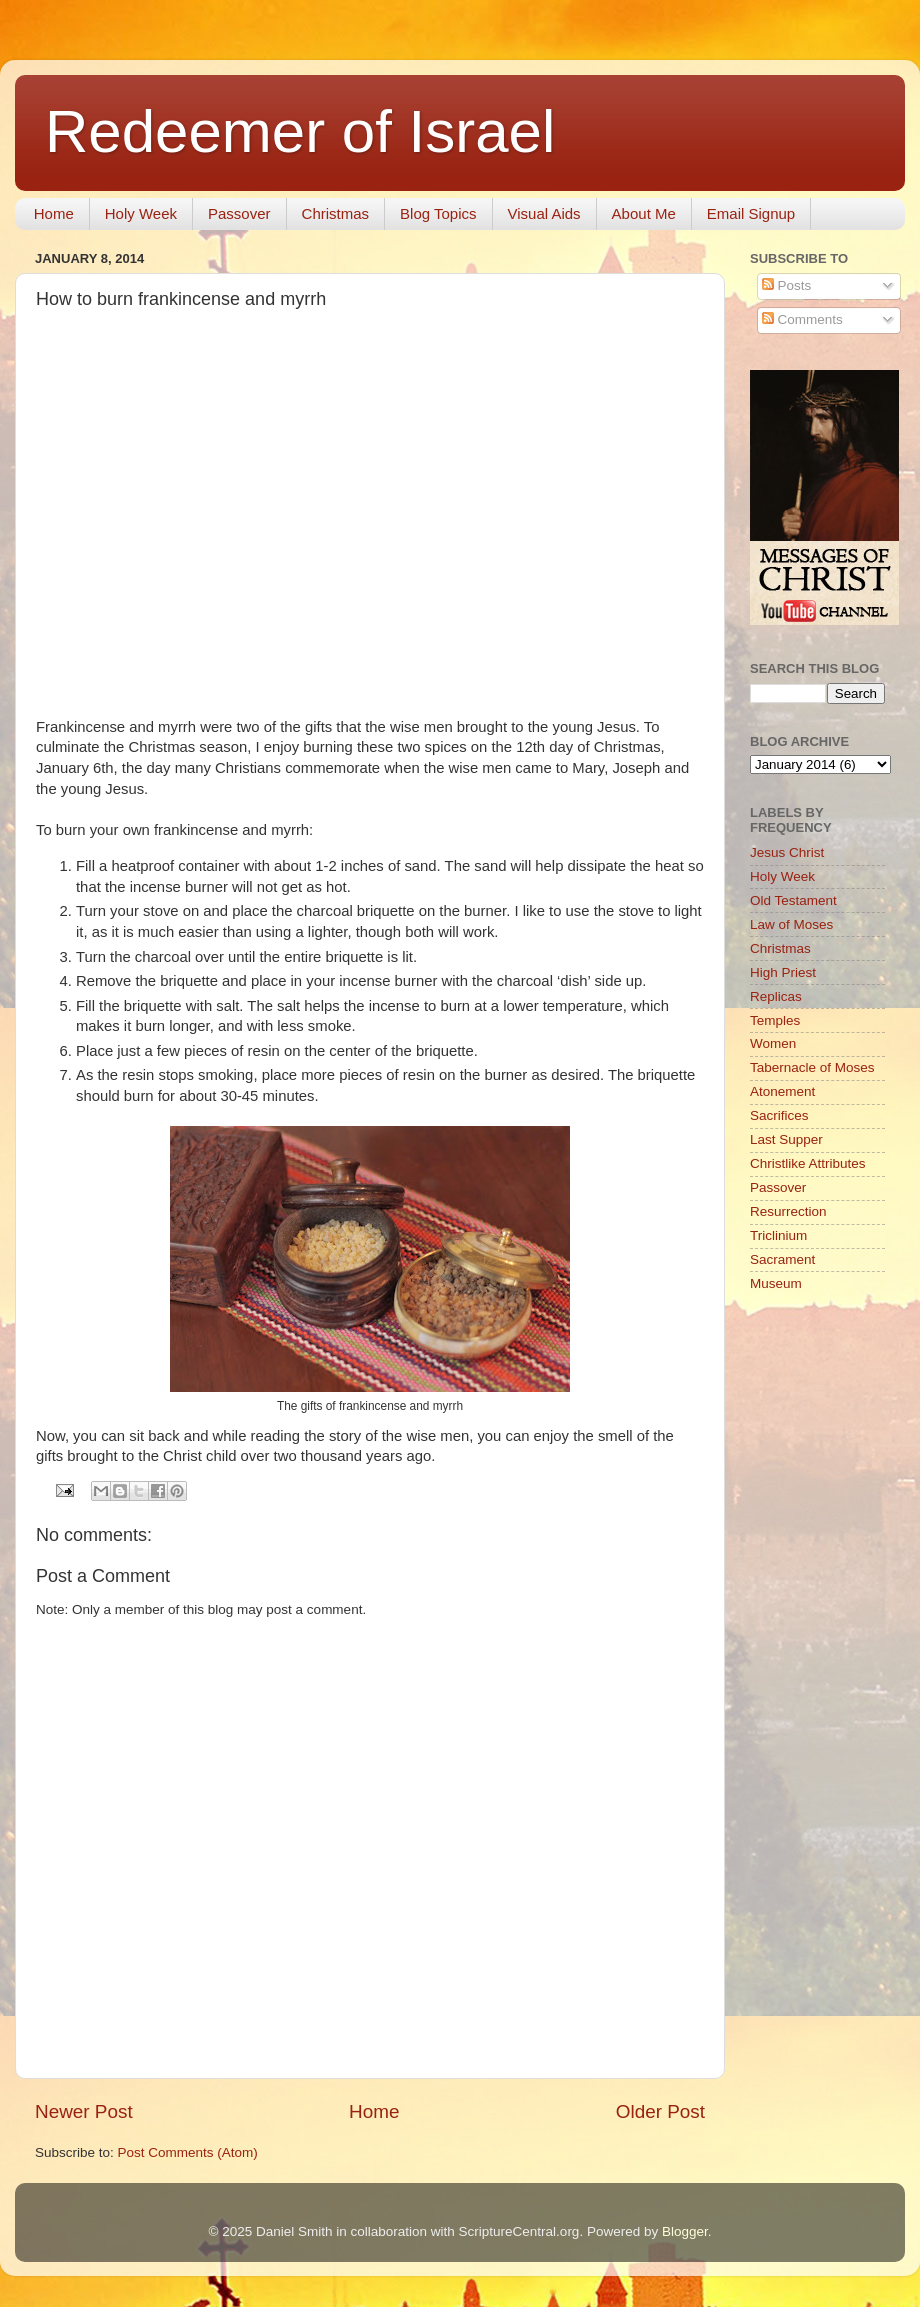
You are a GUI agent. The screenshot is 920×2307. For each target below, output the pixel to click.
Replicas (776, 996)
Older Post (660, 2111)
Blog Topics (438, 213)
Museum (776, 1283)
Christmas (336, 213)
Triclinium (778, 1235)
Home (54, 213)
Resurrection (788, 1211)
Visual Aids (544, 213)
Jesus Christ (787, 852)
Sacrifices (779, 1115)
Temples (775, 1020)
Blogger (685, 2231)
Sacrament (782, 1259)
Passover (239, 213)
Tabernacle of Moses (812, 1067)
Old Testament (793, 900)
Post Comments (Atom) (188, 2152)
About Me (644, 213)
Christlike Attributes (808, 1163)
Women (773, 1043)
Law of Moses (791, 924)
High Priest (783, 972)
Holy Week (141, 213)
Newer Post (84, 2111)
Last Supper (786, 1139)
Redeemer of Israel (300, 131)
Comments (802, 319)
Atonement (782, 1091)
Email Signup (751, 213)
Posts (787, 285)
